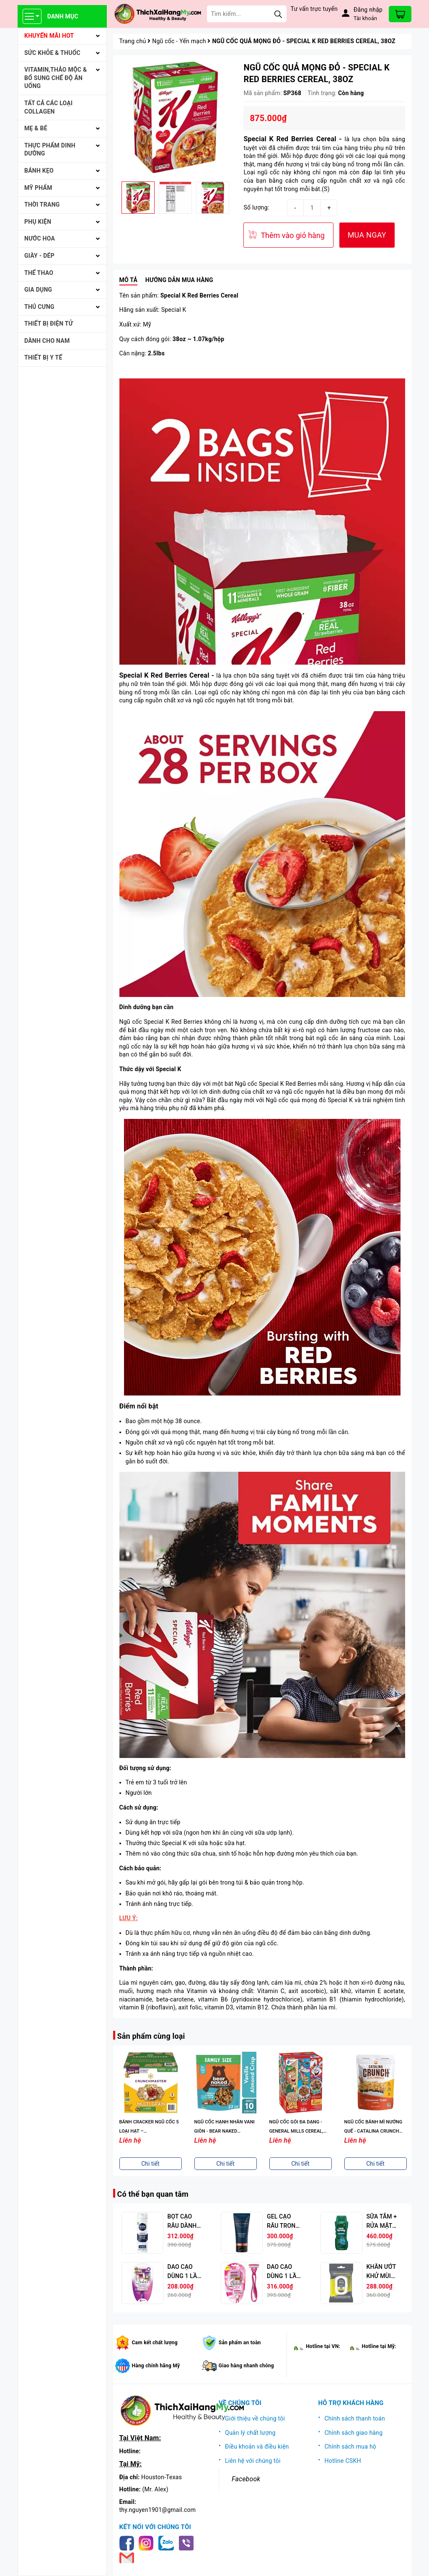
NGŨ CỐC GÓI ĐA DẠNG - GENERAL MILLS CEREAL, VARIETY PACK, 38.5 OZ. (296, 2131)
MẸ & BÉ (35, 128)
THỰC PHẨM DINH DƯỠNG (49, 149)
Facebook (246, 2479)
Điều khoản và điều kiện (257, 2446)
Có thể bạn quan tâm (153, 2194)
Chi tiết (150, 2163)
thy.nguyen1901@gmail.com (157, 2509)
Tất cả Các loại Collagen (48, 107)
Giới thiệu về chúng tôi (255, 2418)
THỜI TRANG (42, 204)
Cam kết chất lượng (155, 2343)
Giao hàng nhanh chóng (246, 2366)
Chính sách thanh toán (355, 2418)
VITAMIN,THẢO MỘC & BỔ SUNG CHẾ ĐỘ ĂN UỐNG (55, 77)
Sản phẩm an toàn (240, 2343)
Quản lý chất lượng (250, 2432)
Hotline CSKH (343, 2460)
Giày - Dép (39, 255)
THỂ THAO (38, 272)
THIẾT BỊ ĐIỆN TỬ (48, 323)
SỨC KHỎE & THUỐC (52, 52)
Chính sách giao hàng (354, 2432)
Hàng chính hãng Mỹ (156, 2366)
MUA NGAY (367, 234)
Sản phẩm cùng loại (151, 2036)
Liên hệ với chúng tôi (253, 2460)
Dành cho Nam (47, 340)
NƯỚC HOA (39, 238)
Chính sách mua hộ (351, 2446)
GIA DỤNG (38, 289)
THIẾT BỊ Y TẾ (43, 357)
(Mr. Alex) (155, 2489)
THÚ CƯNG (39, 306)
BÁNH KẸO (39, 170)
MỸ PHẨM (38, 187)
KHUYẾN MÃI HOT (49, 35)
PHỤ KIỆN (37, 221)
